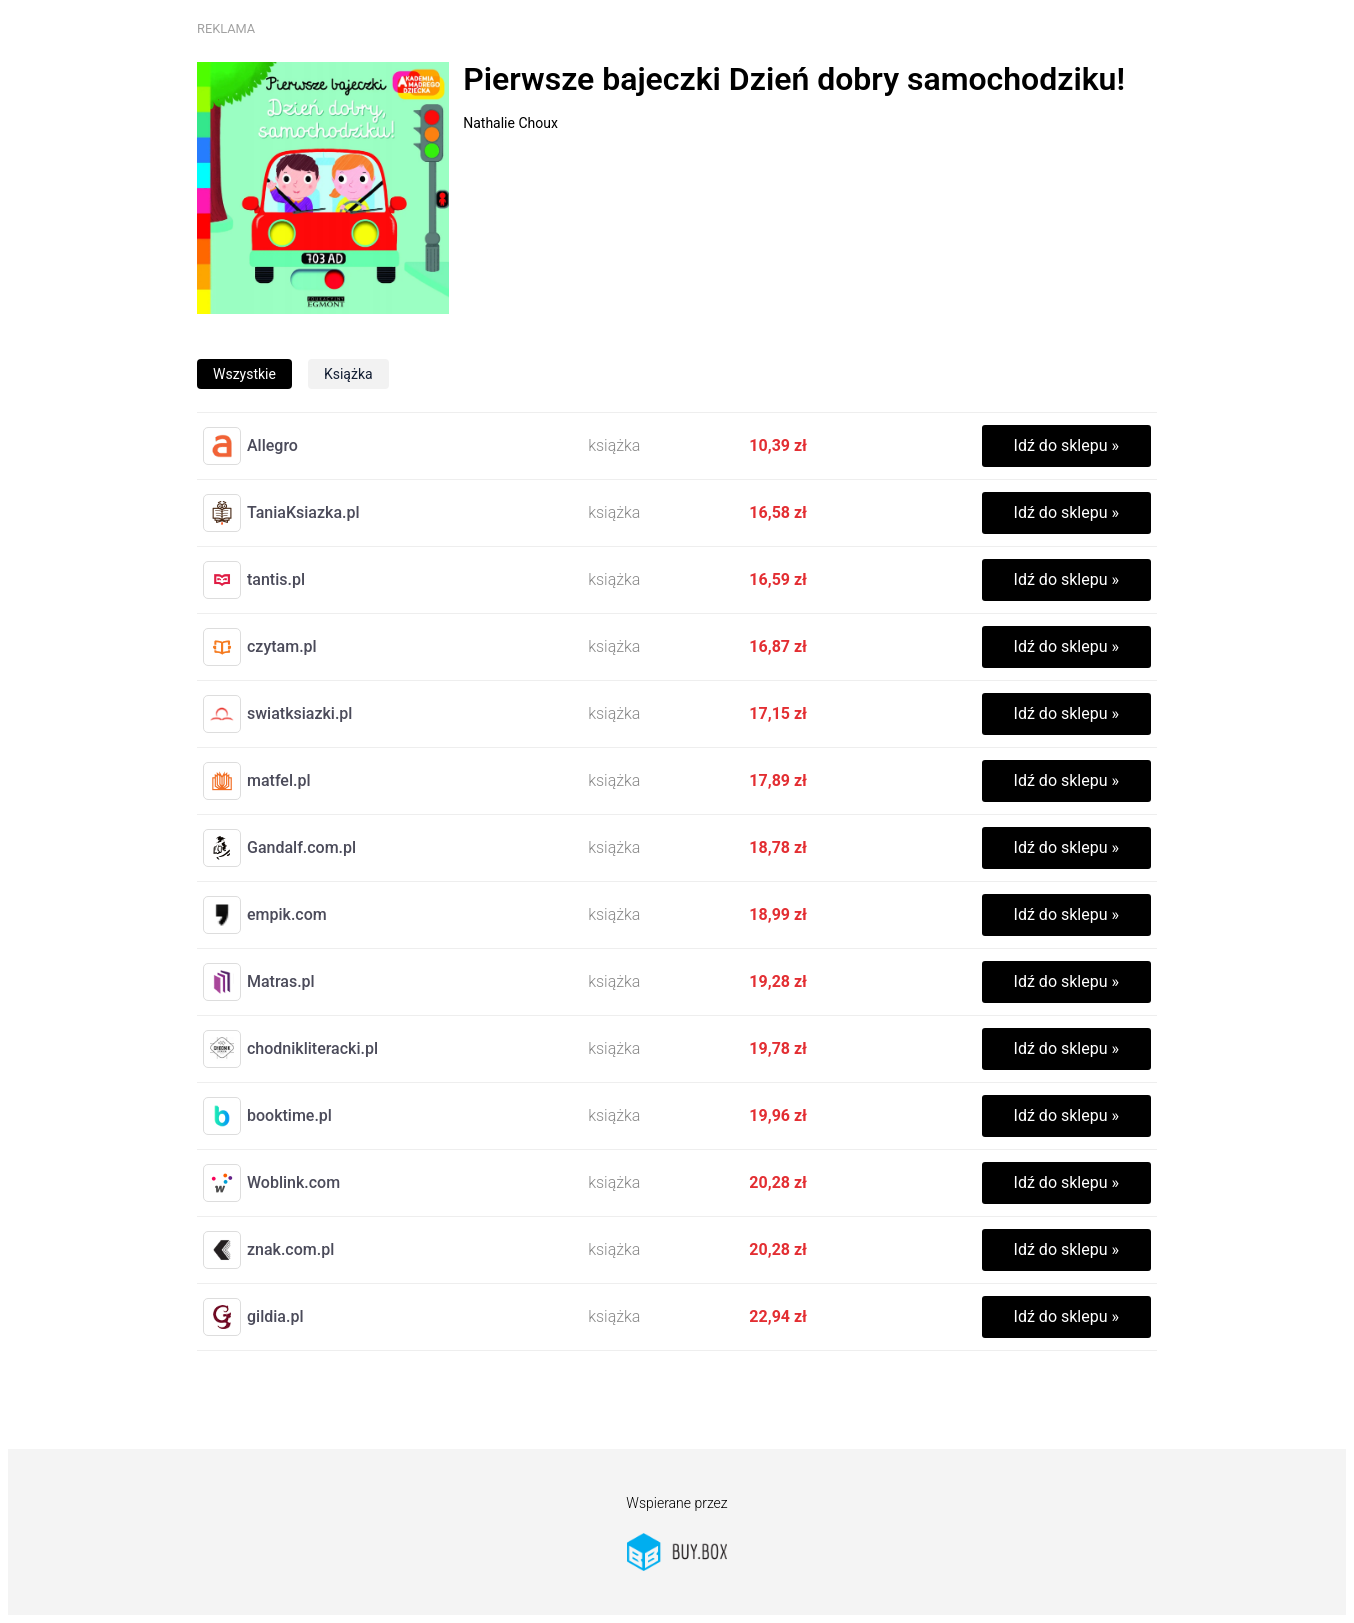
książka (348, 374)
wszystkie (244, 374)
